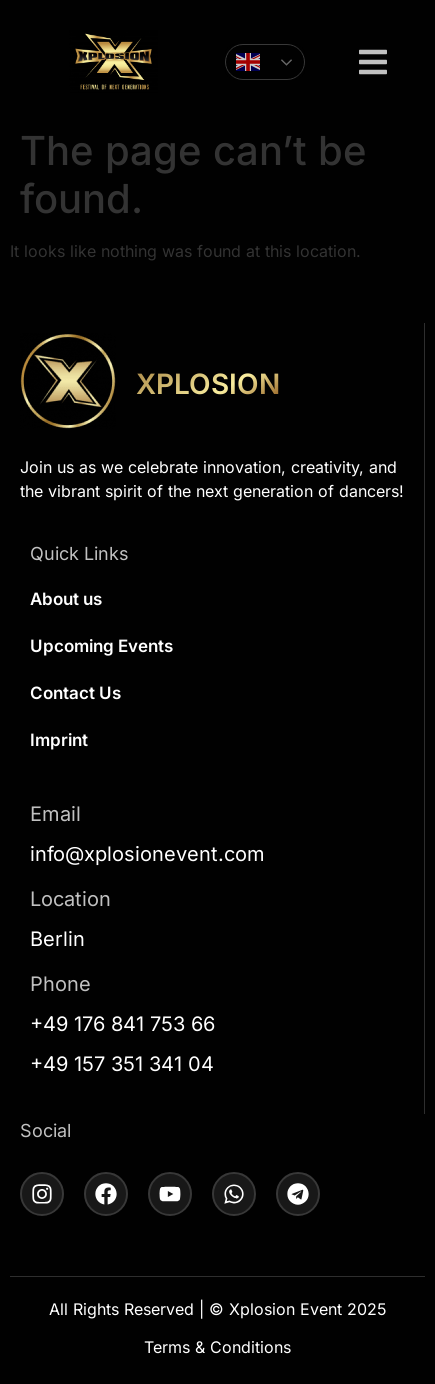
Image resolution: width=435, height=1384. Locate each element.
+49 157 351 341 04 (122, 1064)
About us (66, 599)
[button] (373, 64)
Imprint (59, 740)
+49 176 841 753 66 (122, 1024)
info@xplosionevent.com (147, 854)
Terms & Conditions (217, 1347)
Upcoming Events (101, 646)
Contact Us (75, 693)
